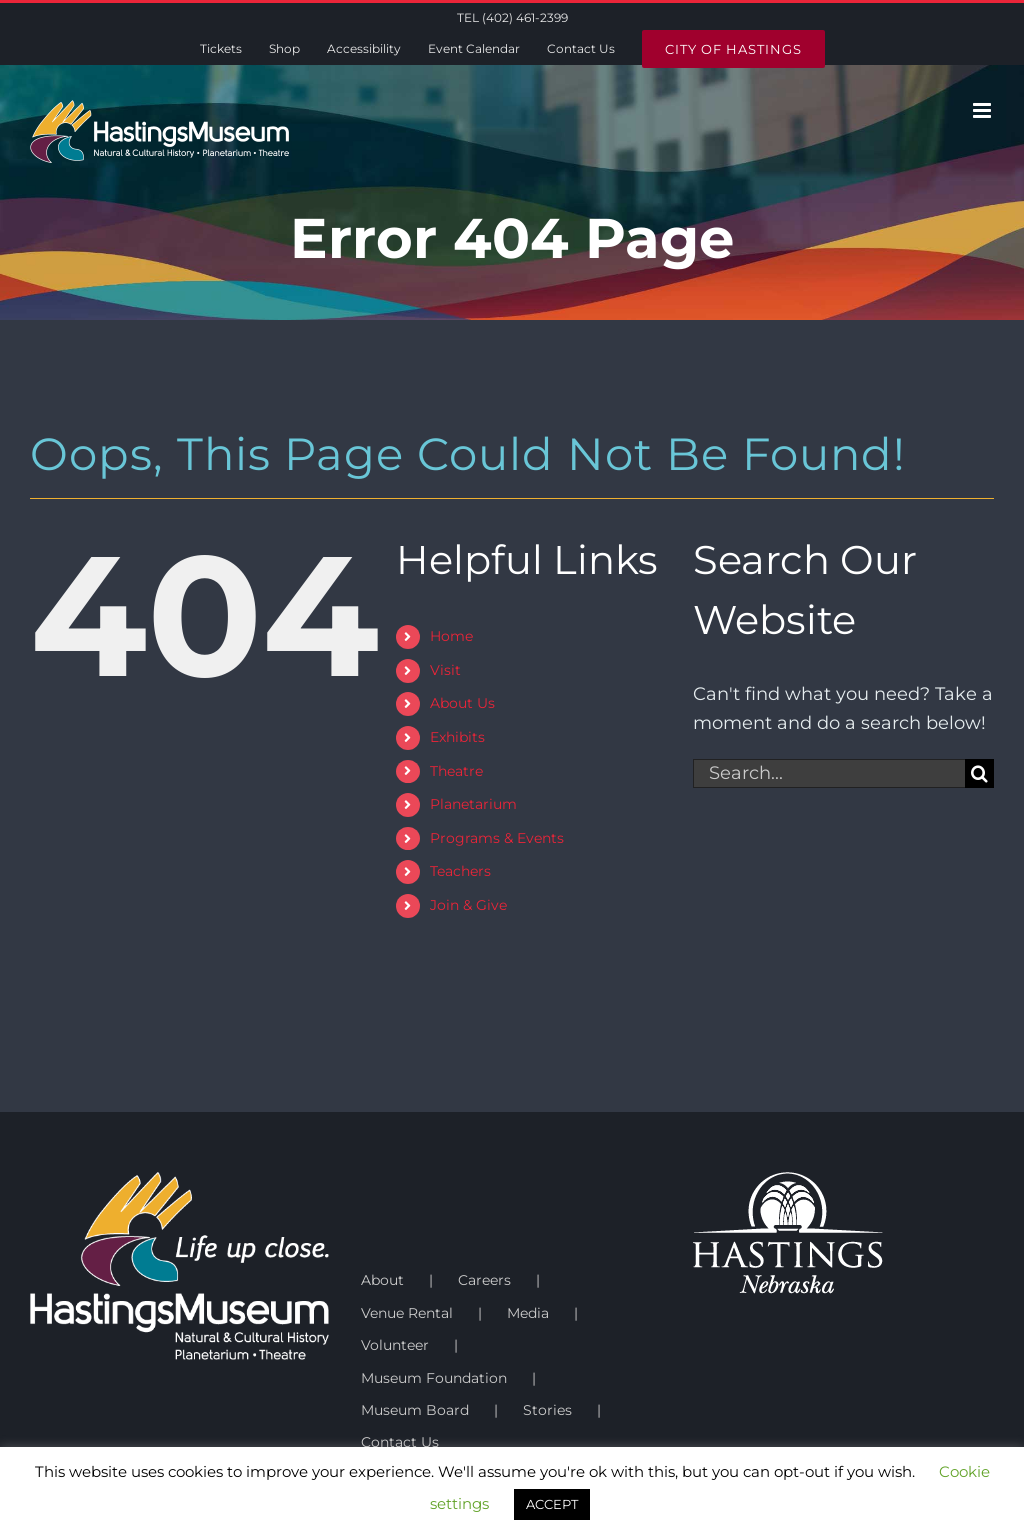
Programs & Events (497, 838)
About (382, 1280)
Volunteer (395, 1345)
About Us (462, 703)
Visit (445, 670)
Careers (484, 1280)
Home (451, 636)
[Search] (979, 773)
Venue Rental (407, 1313)
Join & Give (468, 905)
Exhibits (457, 737)
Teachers (460, 871)
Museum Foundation (434, 1378)
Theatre (456, 771)
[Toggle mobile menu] (983, 110)
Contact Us (400, 1442)
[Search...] (829, 773)
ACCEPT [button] (552, 1504)
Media (528, 1313)
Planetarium (473, 804)
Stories (547, 1410)
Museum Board (415, 1410)
